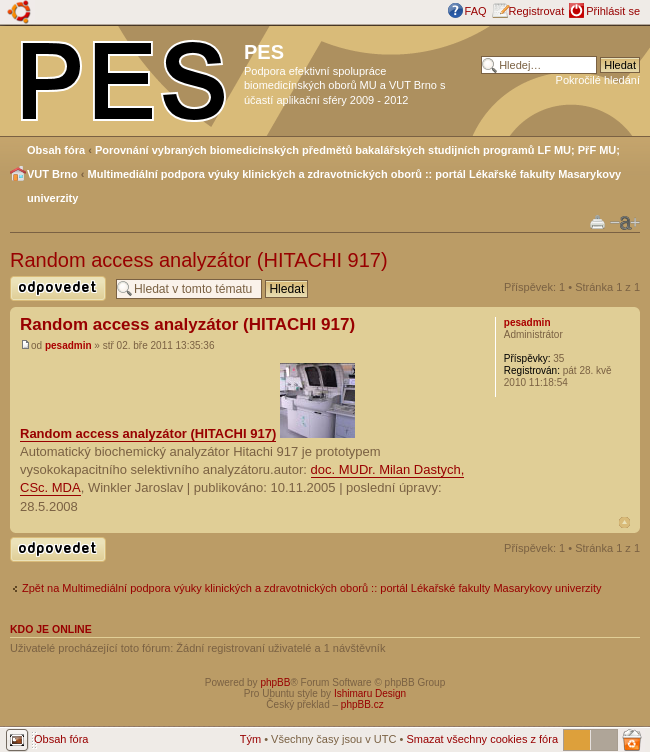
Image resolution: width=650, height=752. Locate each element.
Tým (250, 739)
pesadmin (68, 345)
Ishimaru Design (370, 693)
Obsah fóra (56, 150)
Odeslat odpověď (58, 288)
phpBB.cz (362, 704)
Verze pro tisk (597, 221)
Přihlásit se (613, 11)
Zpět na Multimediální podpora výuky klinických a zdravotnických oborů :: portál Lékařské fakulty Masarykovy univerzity (312, 588)
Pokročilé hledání (598, 80)
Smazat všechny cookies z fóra (482, 739)
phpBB (275, 682)
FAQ (476, 11)
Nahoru (624, 522)
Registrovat (537, 11)
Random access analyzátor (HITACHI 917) (199, 260)
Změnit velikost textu (625, 223)
